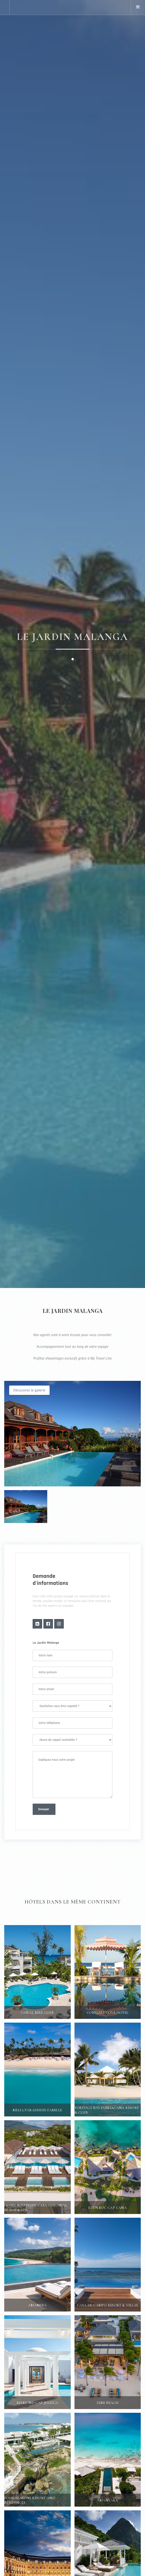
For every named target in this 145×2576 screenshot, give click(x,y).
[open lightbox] (72, 1433)
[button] (138, 7)
